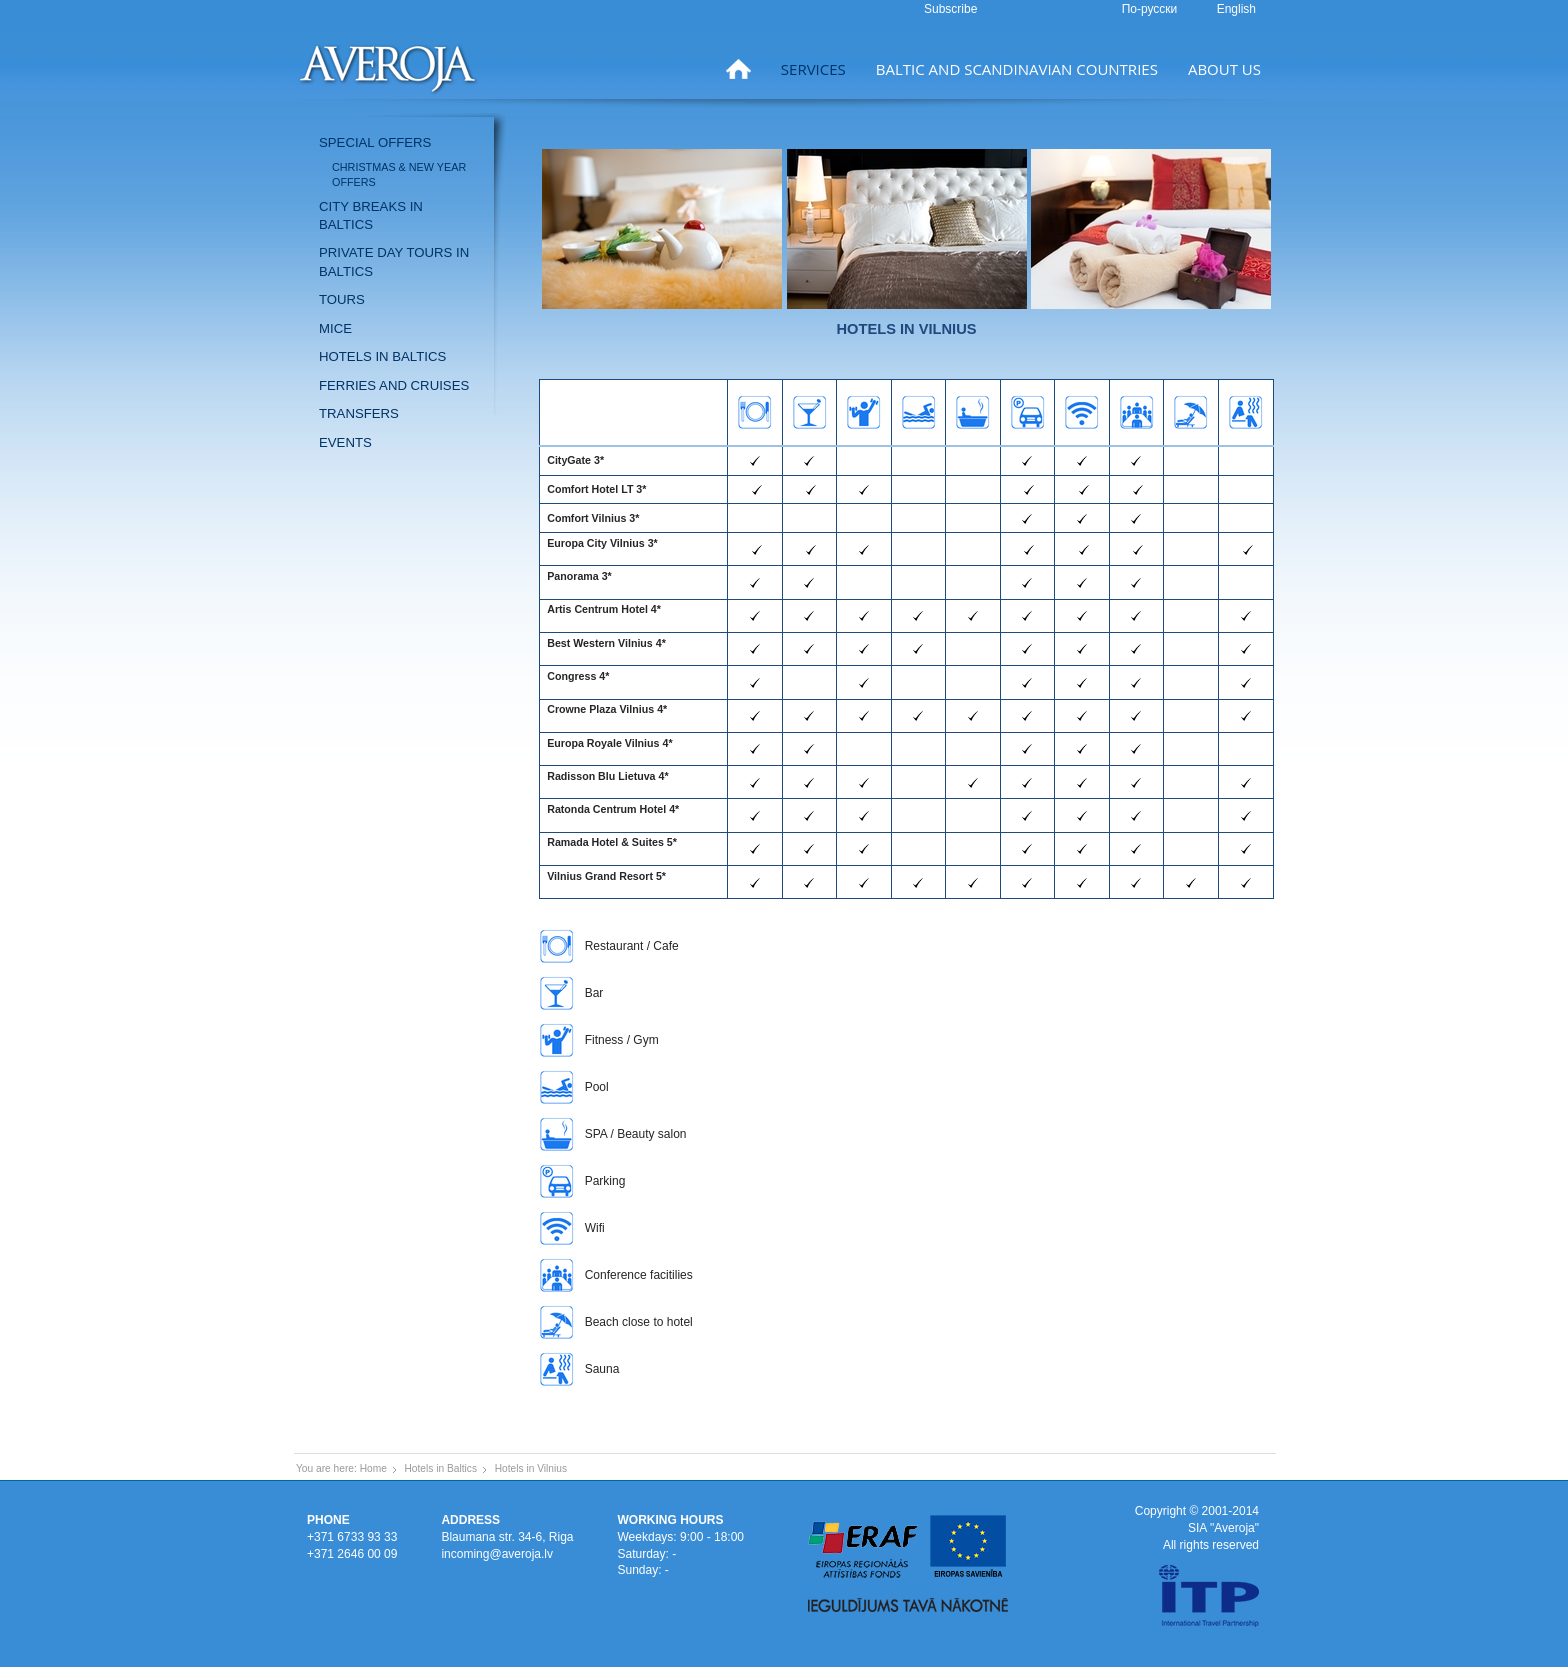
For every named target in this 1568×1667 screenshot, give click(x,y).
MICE (335, 328)
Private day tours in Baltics (394, 261)
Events (345, 442)
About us (1224, 69)
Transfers (359, 413)
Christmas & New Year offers (399, 174)
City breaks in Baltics (371, 215)
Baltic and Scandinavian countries (1017, 69)
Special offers (375, 142)
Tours (342, 299)
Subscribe (950, 9)
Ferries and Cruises (394, 385)
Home (373, 1468)
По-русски (1151, 9)
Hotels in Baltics (382, 356)
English (1236, 9)
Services (813, 69)
